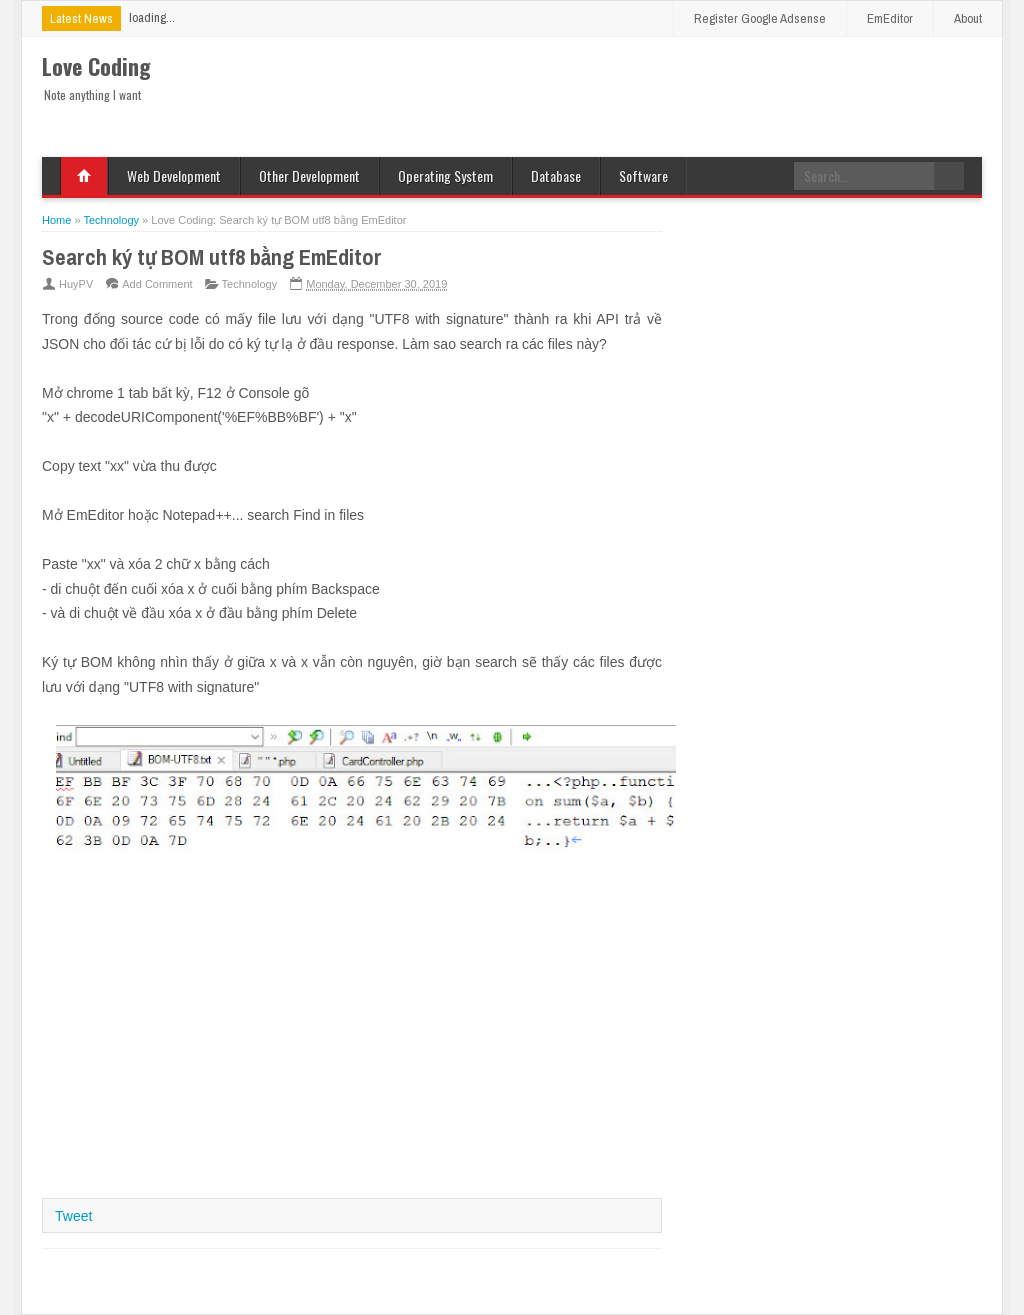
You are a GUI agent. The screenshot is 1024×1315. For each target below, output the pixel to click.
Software (643, 175)
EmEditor (890, 18)
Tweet (73, 1216)
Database (556, 175)
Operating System (445, 175)
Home (84, 176)
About (968, 18)
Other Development (309, 175)
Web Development (174, 175)
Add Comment (157, 284)
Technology (250, 284)
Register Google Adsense (760, 18)
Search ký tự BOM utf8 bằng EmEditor (212, 257)
